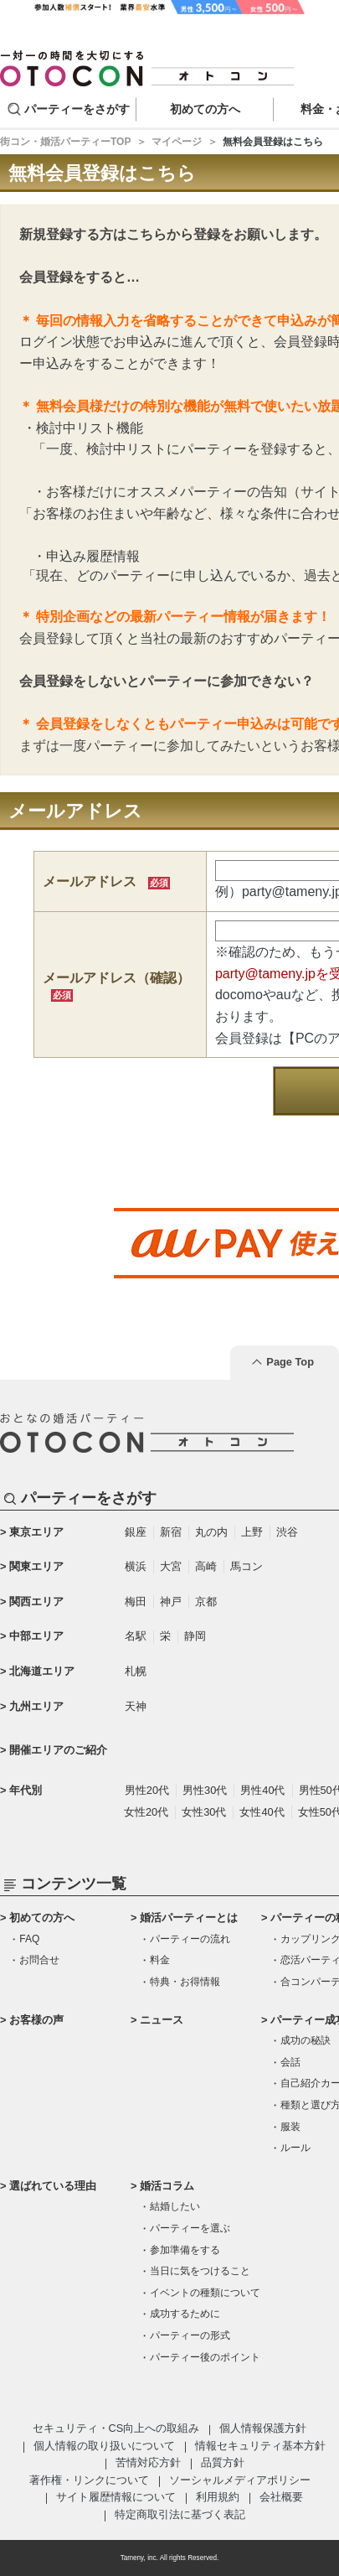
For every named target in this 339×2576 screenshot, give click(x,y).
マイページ (177, 142)
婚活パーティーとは (189, 1917)
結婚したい (175, 2206)
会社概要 (281, 2496)
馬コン (246, 1566)
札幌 (135, 1671)
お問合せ (39, 1960)
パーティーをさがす (77, 109)
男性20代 (147, 1790)
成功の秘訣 (305, 2040)
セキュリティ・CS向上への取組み (116, 2428)
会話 (290, 2062)
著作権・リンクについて (89, 2480)
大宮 (171, 1566)
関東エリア (36, 1566)
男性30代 (204, 1790)
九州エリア (36, 1706)
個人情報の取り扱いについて (104, 2445)
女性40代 (261, 1812)
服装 (290, 2127)
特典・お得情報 (185, 1982)
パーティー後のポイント (205, 2357)
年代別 (25, 1790)
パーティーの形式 (190, 2335)
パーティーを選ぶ (190, 2228)
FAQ (29, 1939)
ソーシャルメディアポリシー (240, 2480)
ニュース (161, 2020)
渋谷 (287, 1532)
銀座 (135, 1532)
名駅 (135, 1636)
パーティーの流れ (190, 1939)
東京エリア (36, 1532)
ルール (295, 2148)
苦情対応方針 (148, 2462)
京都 (206, 1601)
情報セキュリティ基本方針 (260, 2445)
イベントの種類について (205, 2293)
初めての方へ (41, 1917)
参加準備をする (185, 2250)
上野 (252, 1532)
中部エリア (36, 1636)
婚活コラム (167, 2185)
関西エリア (36, 1601)
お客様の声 (36, 2020)
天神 (135, 1706)
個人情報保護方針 (262, 2428)
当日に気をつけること (200, 2271)
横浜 (135, 1566)
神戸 (171, 1601)
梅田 (135, 1601)
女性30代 (204, 1812)
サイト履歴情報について (116, 2496)
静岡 (195, 1636)
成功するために (185, 2313)
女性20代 (146, 1812)
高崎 (206, 1566)
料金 (160, 1960)
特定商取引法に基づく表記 (180, 2514)
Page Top (290, 1361)
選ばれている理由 (52, 2185)
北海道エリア (41, 1671)
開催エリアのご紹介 (58, 1750)
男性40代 (262, 1790)
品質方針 (222, 2462)
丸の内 (211, 1532)
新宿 (171, 1532)
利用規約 (217, 2496)
